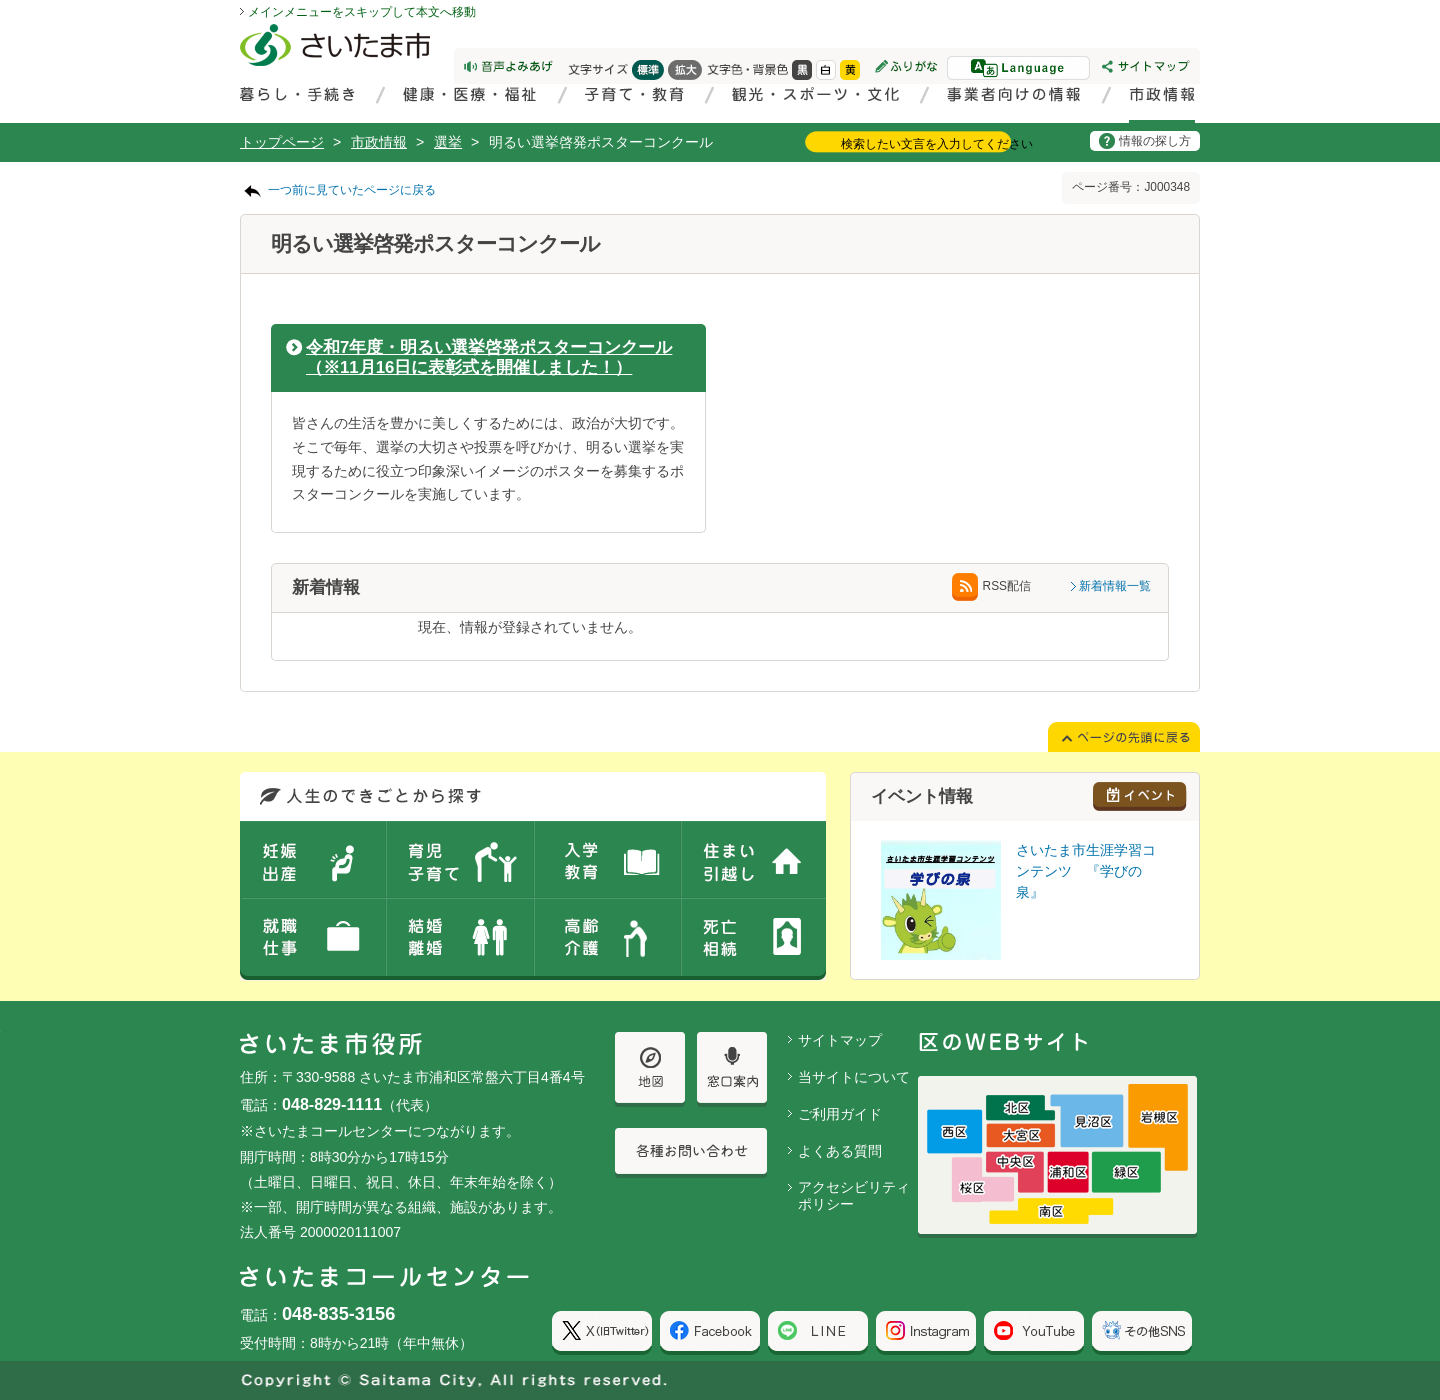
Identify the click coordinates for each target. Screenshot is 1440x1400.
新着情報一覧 (1115, 586)
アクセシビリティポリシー (854, 1195)
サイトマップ (840, 1040)
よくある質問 (840, 1151)
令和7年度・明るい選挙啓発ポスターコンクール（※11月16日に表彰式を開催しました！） (489, 357)
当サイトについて (854, 1077)
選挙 (448, 142)
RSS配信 (991, 586)
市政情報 (379, 142)
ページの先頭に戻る (0, 0)
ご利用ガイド (840, 1114)
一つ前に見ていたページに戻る (352, 190)
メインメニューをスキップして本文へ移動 (362, 12)
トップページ (282, 142)
